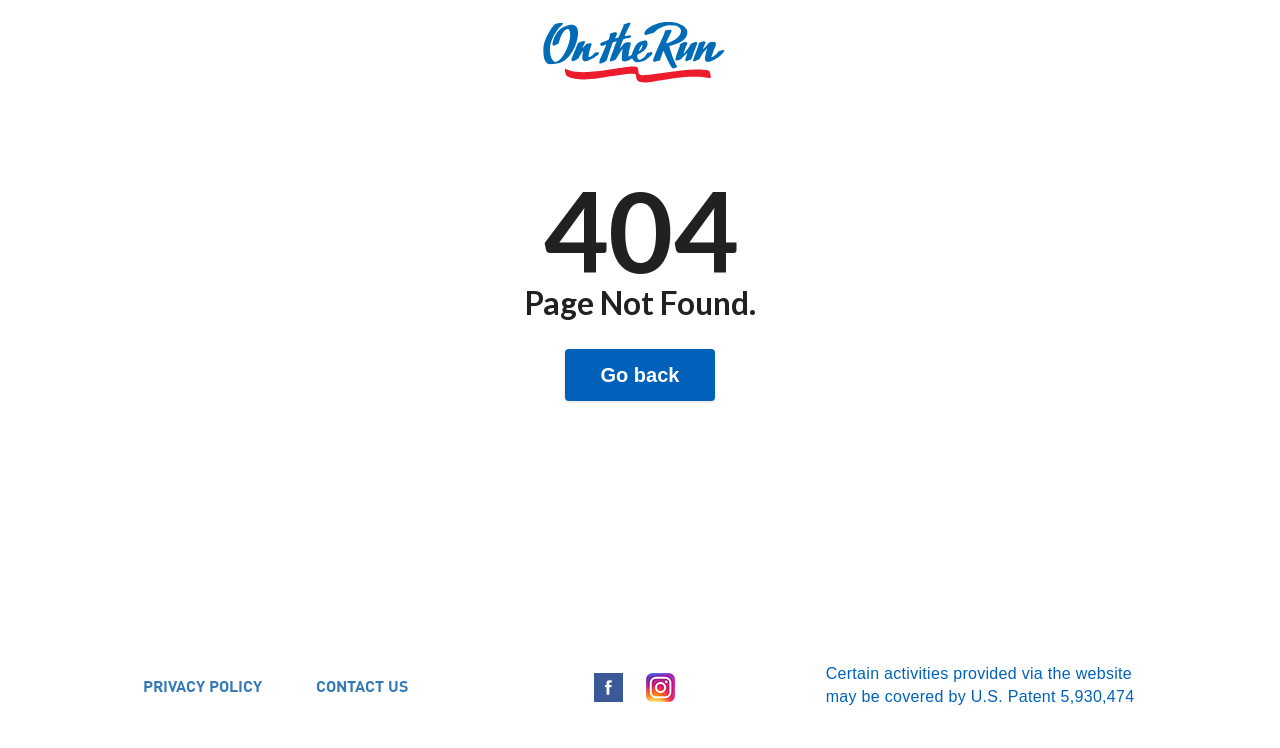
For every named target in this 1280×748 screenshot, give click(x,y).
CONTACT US (362, 685)
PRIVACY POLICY (202, 685)
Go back (640, 375)
